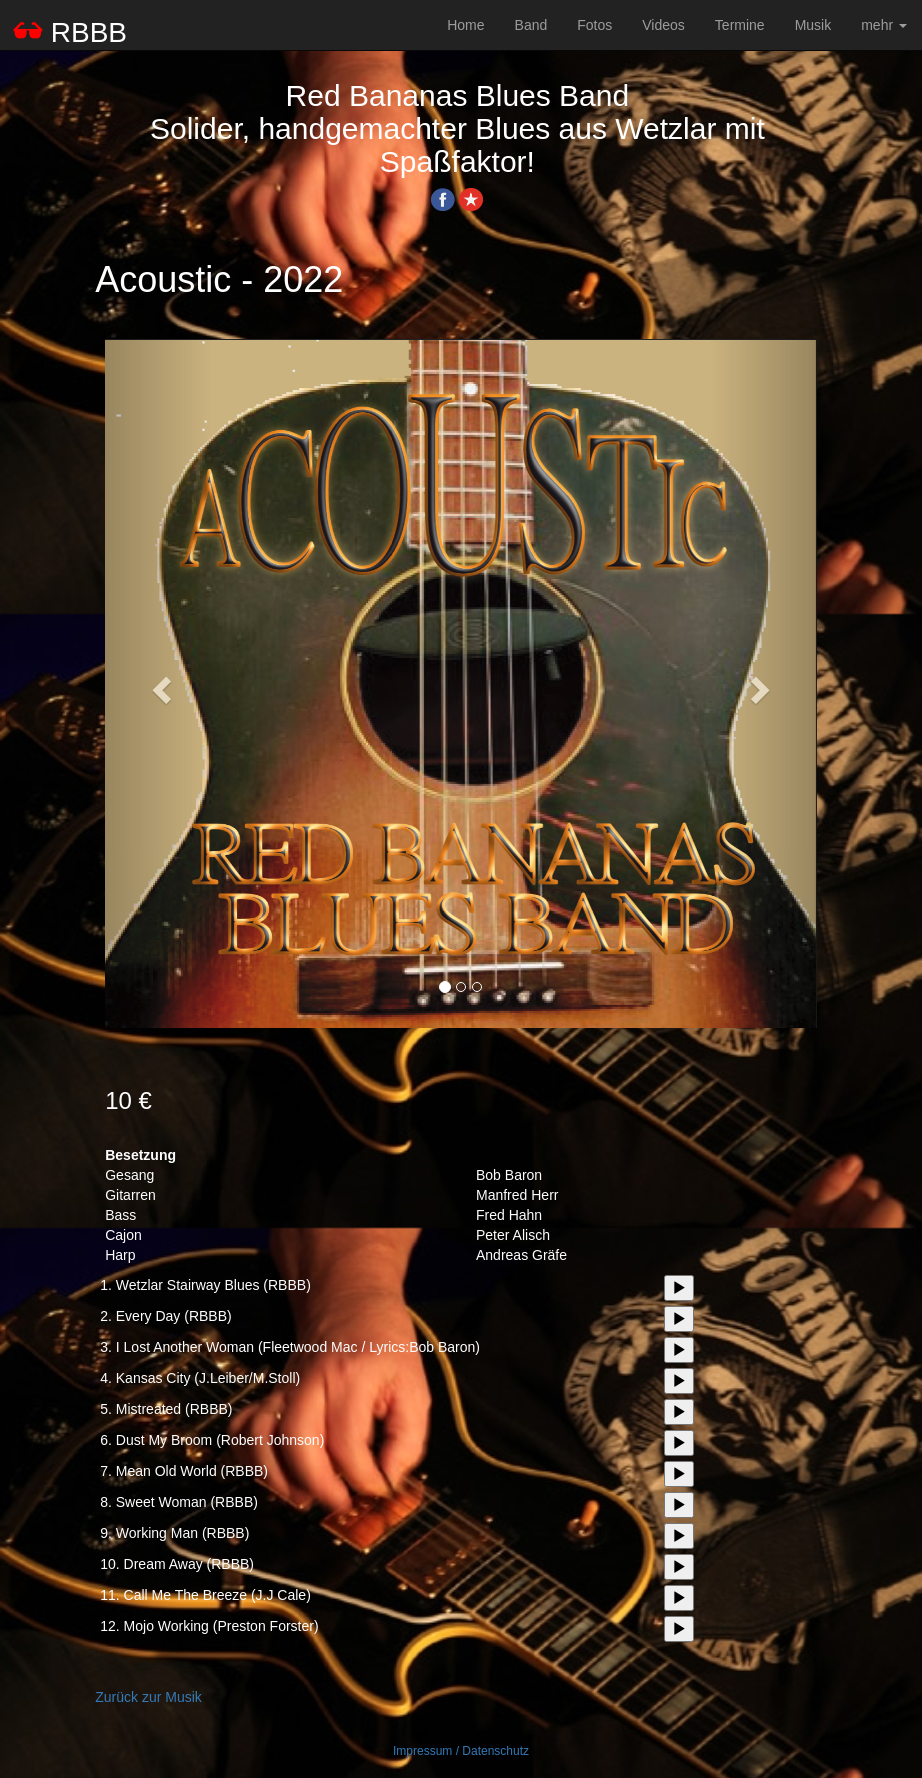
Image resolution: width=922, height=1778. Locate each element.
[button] (158, 683)
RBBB (71, 32)
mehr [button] (884, 25)
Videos (663, 25)
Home (465, 25)
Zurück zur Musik (148, 1697)
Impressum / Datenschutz (461, 1751)
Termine (740, 25)
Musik (813, 25)
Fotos (594, 25)
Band (531, 25)
